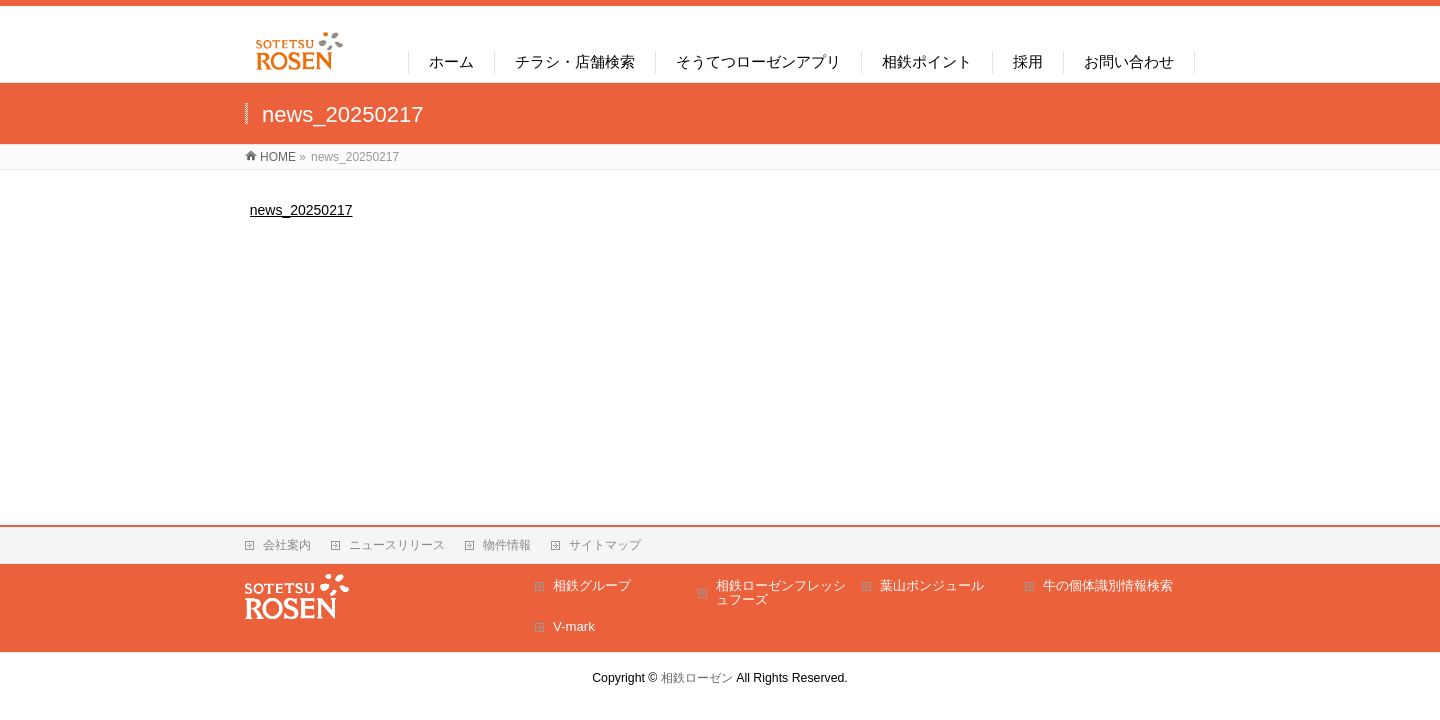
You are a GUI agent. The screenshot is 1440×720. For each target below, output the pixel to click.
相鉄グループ (592, 585)
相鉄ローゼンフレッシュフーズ (781, 592)
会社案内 (287, 545)
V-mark (574, 626)
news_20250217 (301, 210)
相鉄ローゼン (697, 678)
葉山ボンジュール (932, 585)
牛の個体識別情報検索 (1108, 585)
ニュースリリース (397, 545)
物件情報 (507, 545)
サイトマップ (605, 545)
